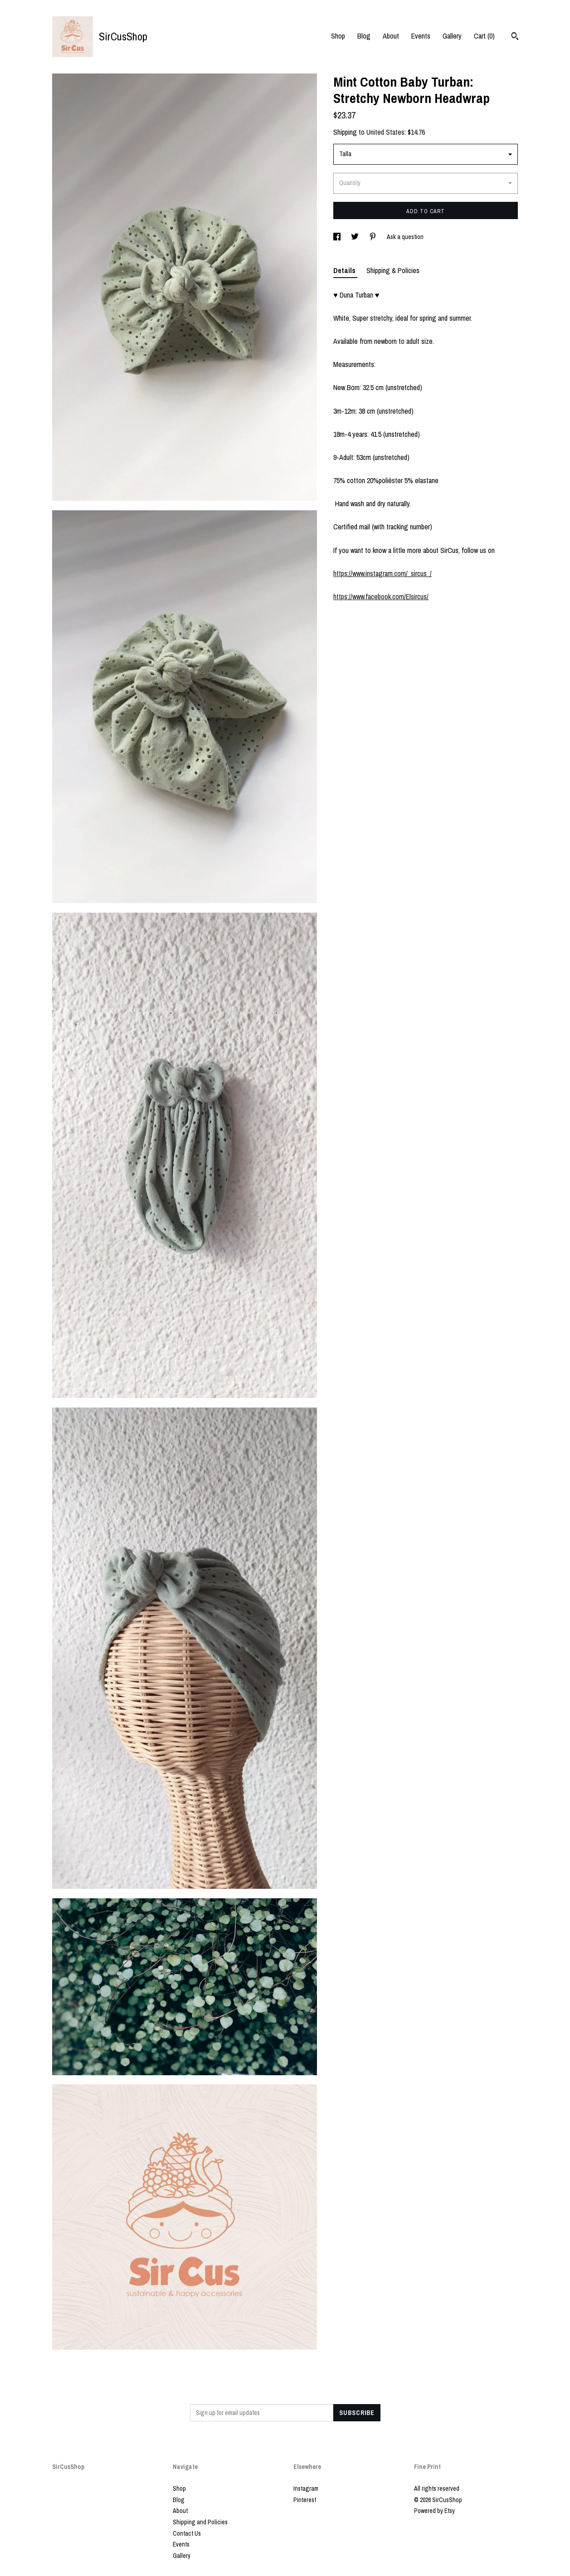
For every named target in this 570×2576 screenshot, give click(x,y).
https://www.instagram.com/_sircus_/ (382, 573)
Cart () (484, 36)
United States (385, 132)
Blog (363, 36)
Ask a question (405, 237)
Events (420, 36)
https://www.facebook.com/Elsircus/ (381, 596)
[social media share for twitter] (355, 237)
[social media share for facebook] (337, 237)
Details (345, 270)
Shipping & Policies (392, 270)
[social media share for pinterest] (373, 237)
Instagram (305, 2488)
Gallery (452, 36)
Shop (338, 36)
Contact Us (187, 2533)
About (391, 36)
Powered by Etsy (434, 2511)
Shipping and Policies (200, 2522)
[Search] (515, 37)
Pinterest (304, 2500)
